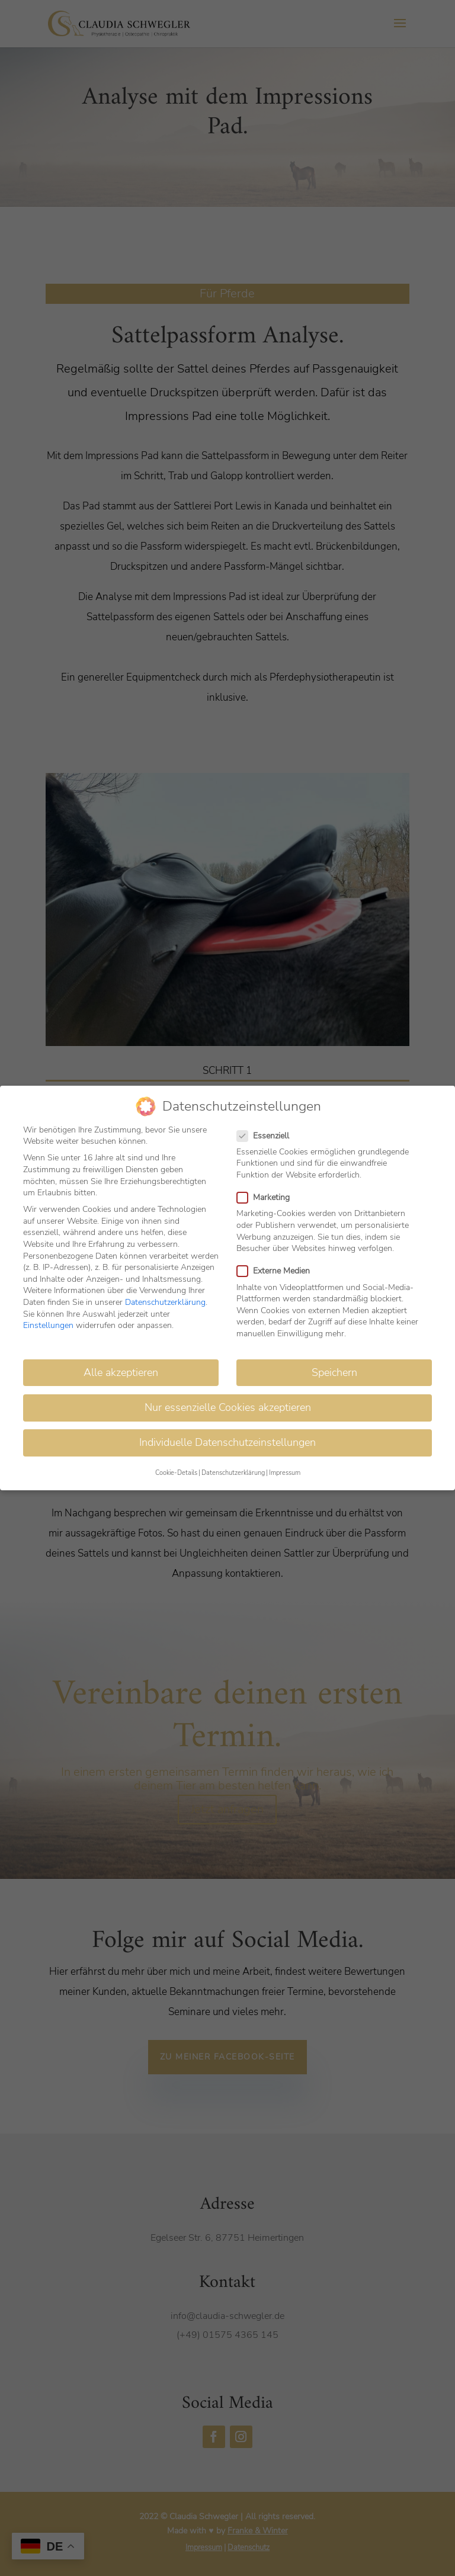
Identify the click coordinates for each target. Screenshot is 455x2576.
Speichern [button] (334, 1370)
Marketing (268, 1195)
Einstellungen (48, 1323)
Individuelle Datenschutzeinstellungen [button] (227, 1440)
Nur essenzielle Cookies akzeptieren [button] (228, 1405)
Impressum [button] (284, 1470)
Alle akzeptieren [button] (121, 1370)
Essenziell (267, 1133)
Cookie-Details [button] (176, 1470)
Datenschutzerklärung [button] (233, 1470)
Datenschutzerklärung (165, 1299)
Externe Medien (278, 1268)
